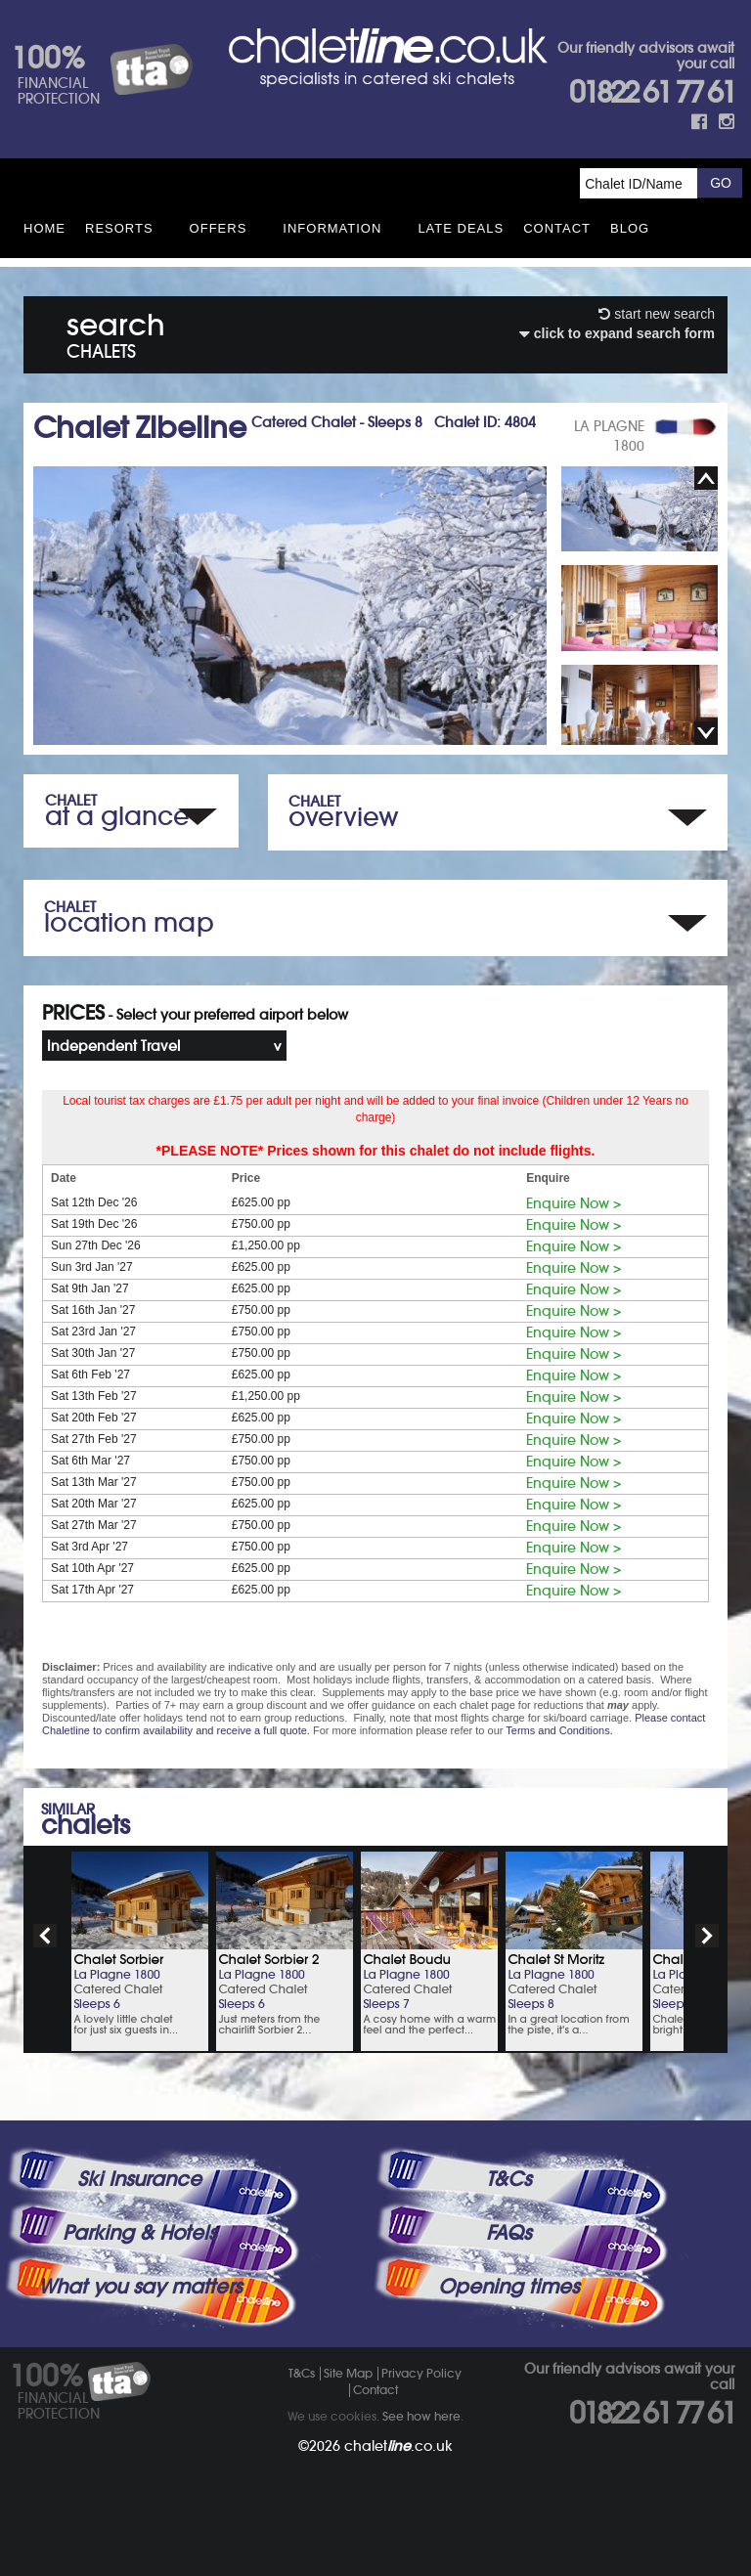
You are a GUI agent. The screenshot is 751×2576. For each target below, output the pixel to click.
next (707, 1935)
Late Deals (461, 228)
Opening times (508, 2286)
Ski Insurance (139, 2179)
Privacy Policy (421, 2373)
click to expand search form (617, 333)
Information (332, 228)
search (115, 332)
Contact (557, 228)
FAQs (508, 2233)
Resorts (119, 228)
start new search (656, 314)
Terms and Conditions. (559, 1730)
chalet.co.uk (398, 2446)
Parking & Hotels (139, 2233)
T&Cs (508, 2179)
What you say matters (140, 2286)
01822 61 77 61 (651, 92)
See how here (421, 2416)
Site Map (348, 2373)
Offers (218, 228)
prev (45, 1935)
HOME (44, 228)
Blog (629, 228)
